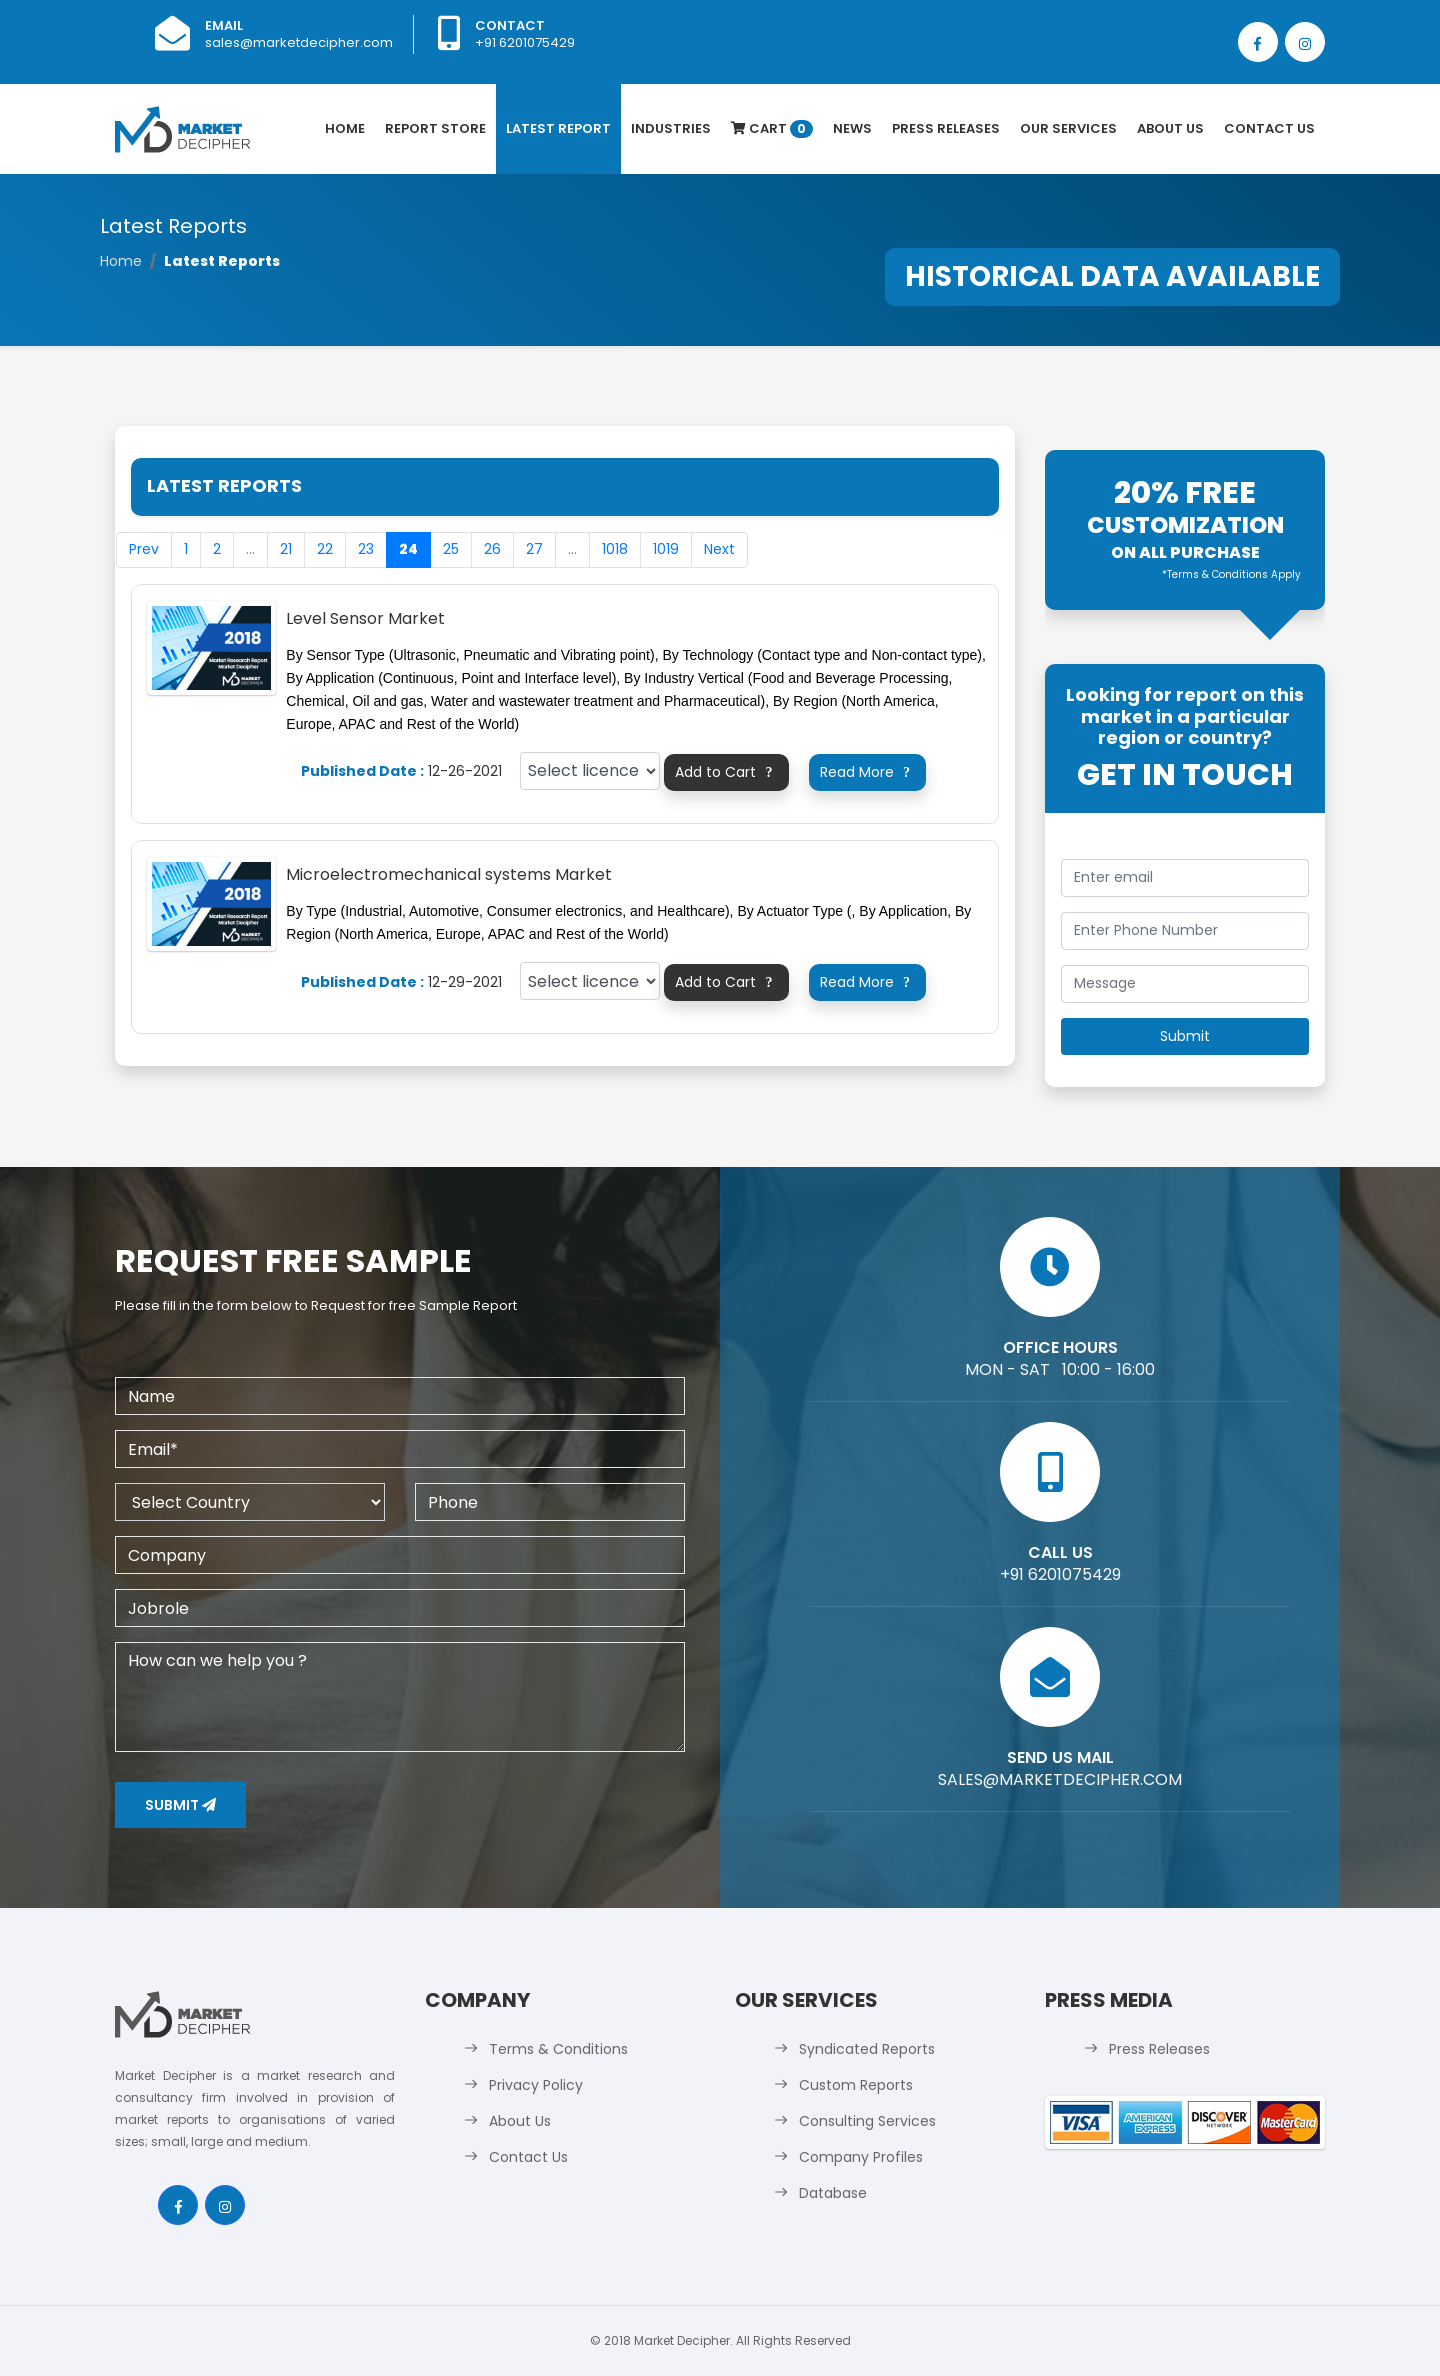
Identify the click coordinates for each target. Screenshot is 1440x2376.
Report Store (435, 128)
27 (534, 549)
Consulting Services (867, 2121)
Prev (144, 549)
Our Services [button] (1068, 128)
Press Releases (946, 128)
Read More (868, 772)
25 (451, 549)
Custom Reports (856, 2085)
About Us (1170, 128)
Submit (180, 1805)
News (852, 128)
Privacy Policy (536, 2085)
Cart (772, 128)
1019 (666, 549)
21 (286, 549)
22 (325, 549)
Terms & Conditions (558, 2049)
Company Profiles (861, 2157)
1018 (615, 549)
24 (408, 549)
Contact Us (1269, 128)
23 (366, 549)
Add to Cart (726, 772)
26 (492, 549)
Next (719, 549)
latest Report (558, 128)
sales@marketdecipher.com (299, 42)
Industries (671, 128)
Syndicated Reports (867, 2049)
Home (345, 128)
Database (833, 2193)
